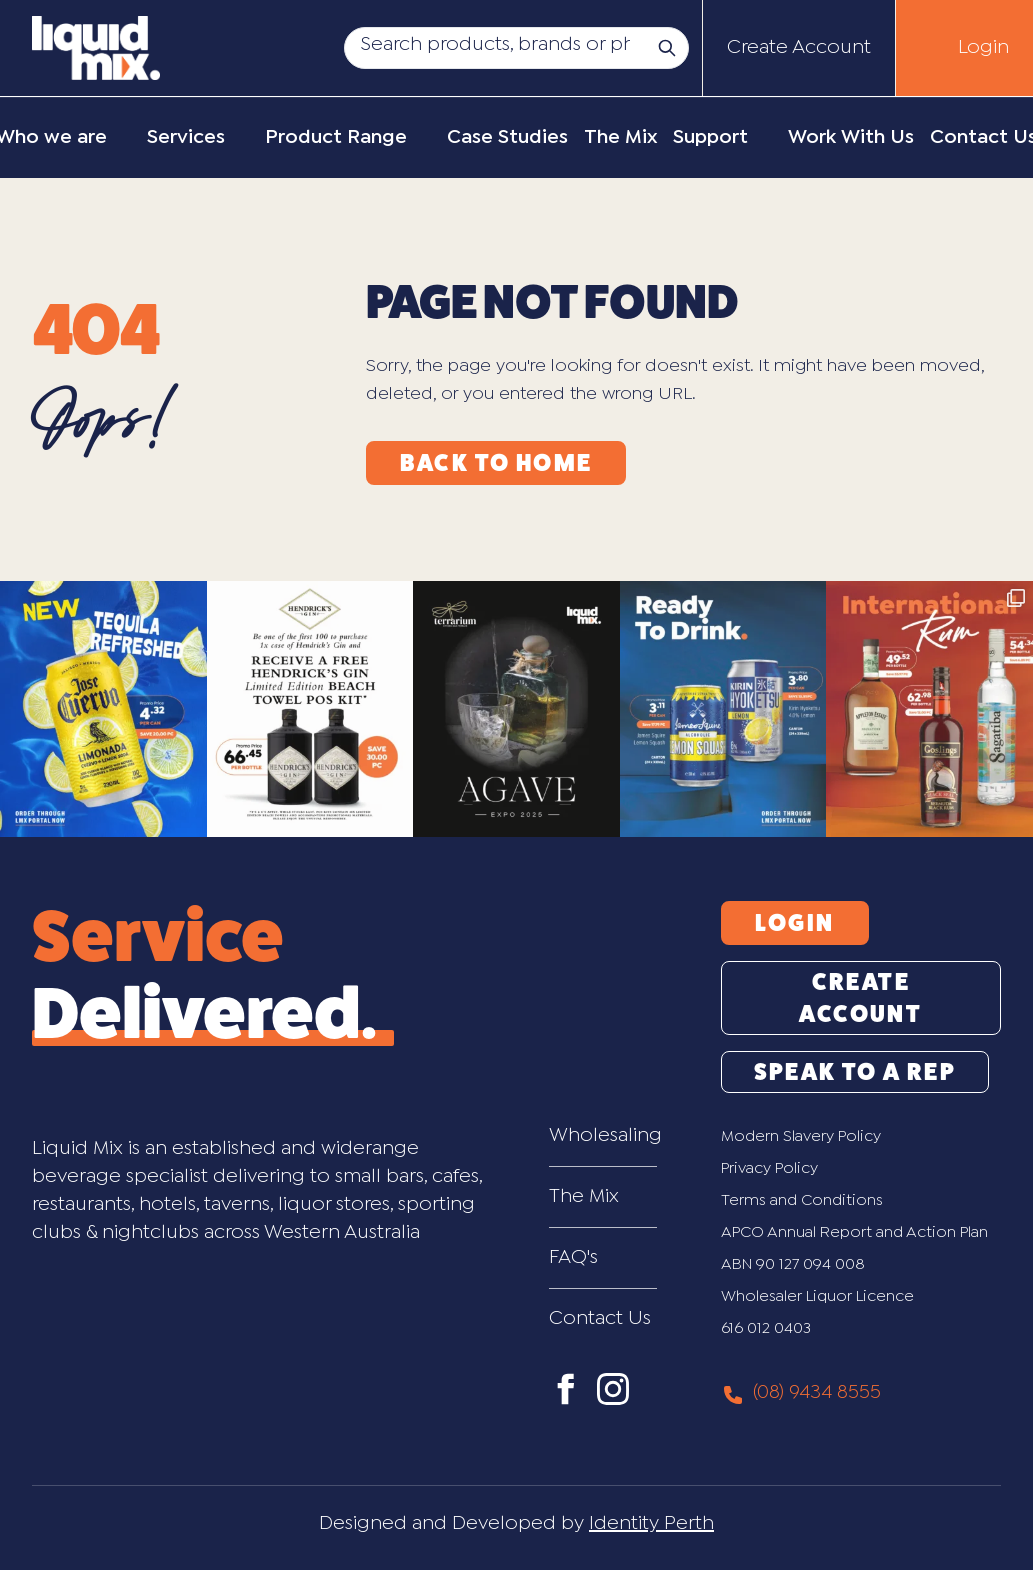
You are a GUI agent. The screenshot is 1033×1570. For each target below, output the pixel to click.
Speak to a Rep (855, 1072)
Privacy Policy (769, 1168)
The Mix (584, 1196)
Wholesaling (603, 1135)
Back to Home (496, 463)
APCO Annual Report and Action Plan (854, 1232)
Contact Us (600, 1318)
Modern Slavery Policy (801, 1136)
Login (983, 47)
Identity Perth (651, 1523)
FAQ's (573, 1257)
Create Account (799, 47)
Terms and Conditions (802, 1200)
